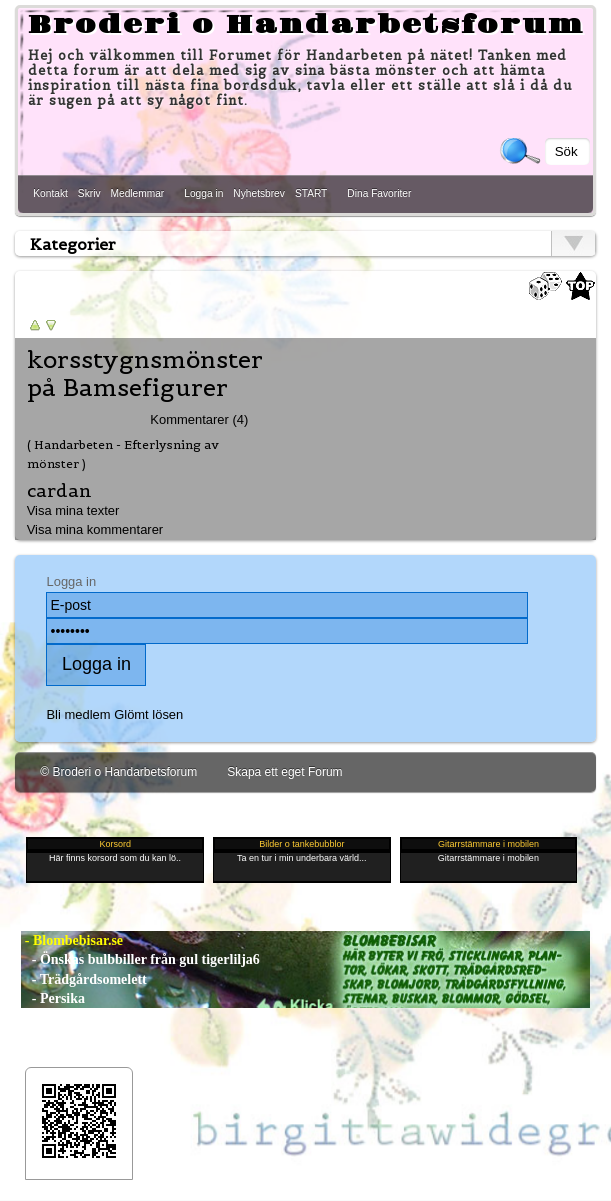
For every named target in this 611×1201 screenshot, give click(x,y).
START (311, 193)
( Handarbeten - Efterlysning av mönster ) (123, 454)
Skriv (89, 193)
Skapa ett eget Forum (284, 772)
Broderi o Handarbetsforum (306, 25)
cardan (59, 490)
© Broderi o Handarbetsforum (118, 772)
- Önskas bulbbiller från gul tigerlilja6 (140, 959)
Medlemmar (137, 193)
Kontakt (50, 193)
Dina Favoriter (379, 193)
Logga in (203, 193)
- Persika (53, 998)
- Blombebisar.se (72, 940)
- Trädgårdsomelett (83, 979)
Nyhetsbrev (259, 193)
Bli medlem (78, 714)
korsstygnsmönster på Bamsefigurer (145, 374)
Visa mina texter (73, 510)
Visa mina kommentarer (95, 529)
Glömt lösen (148, 714)
